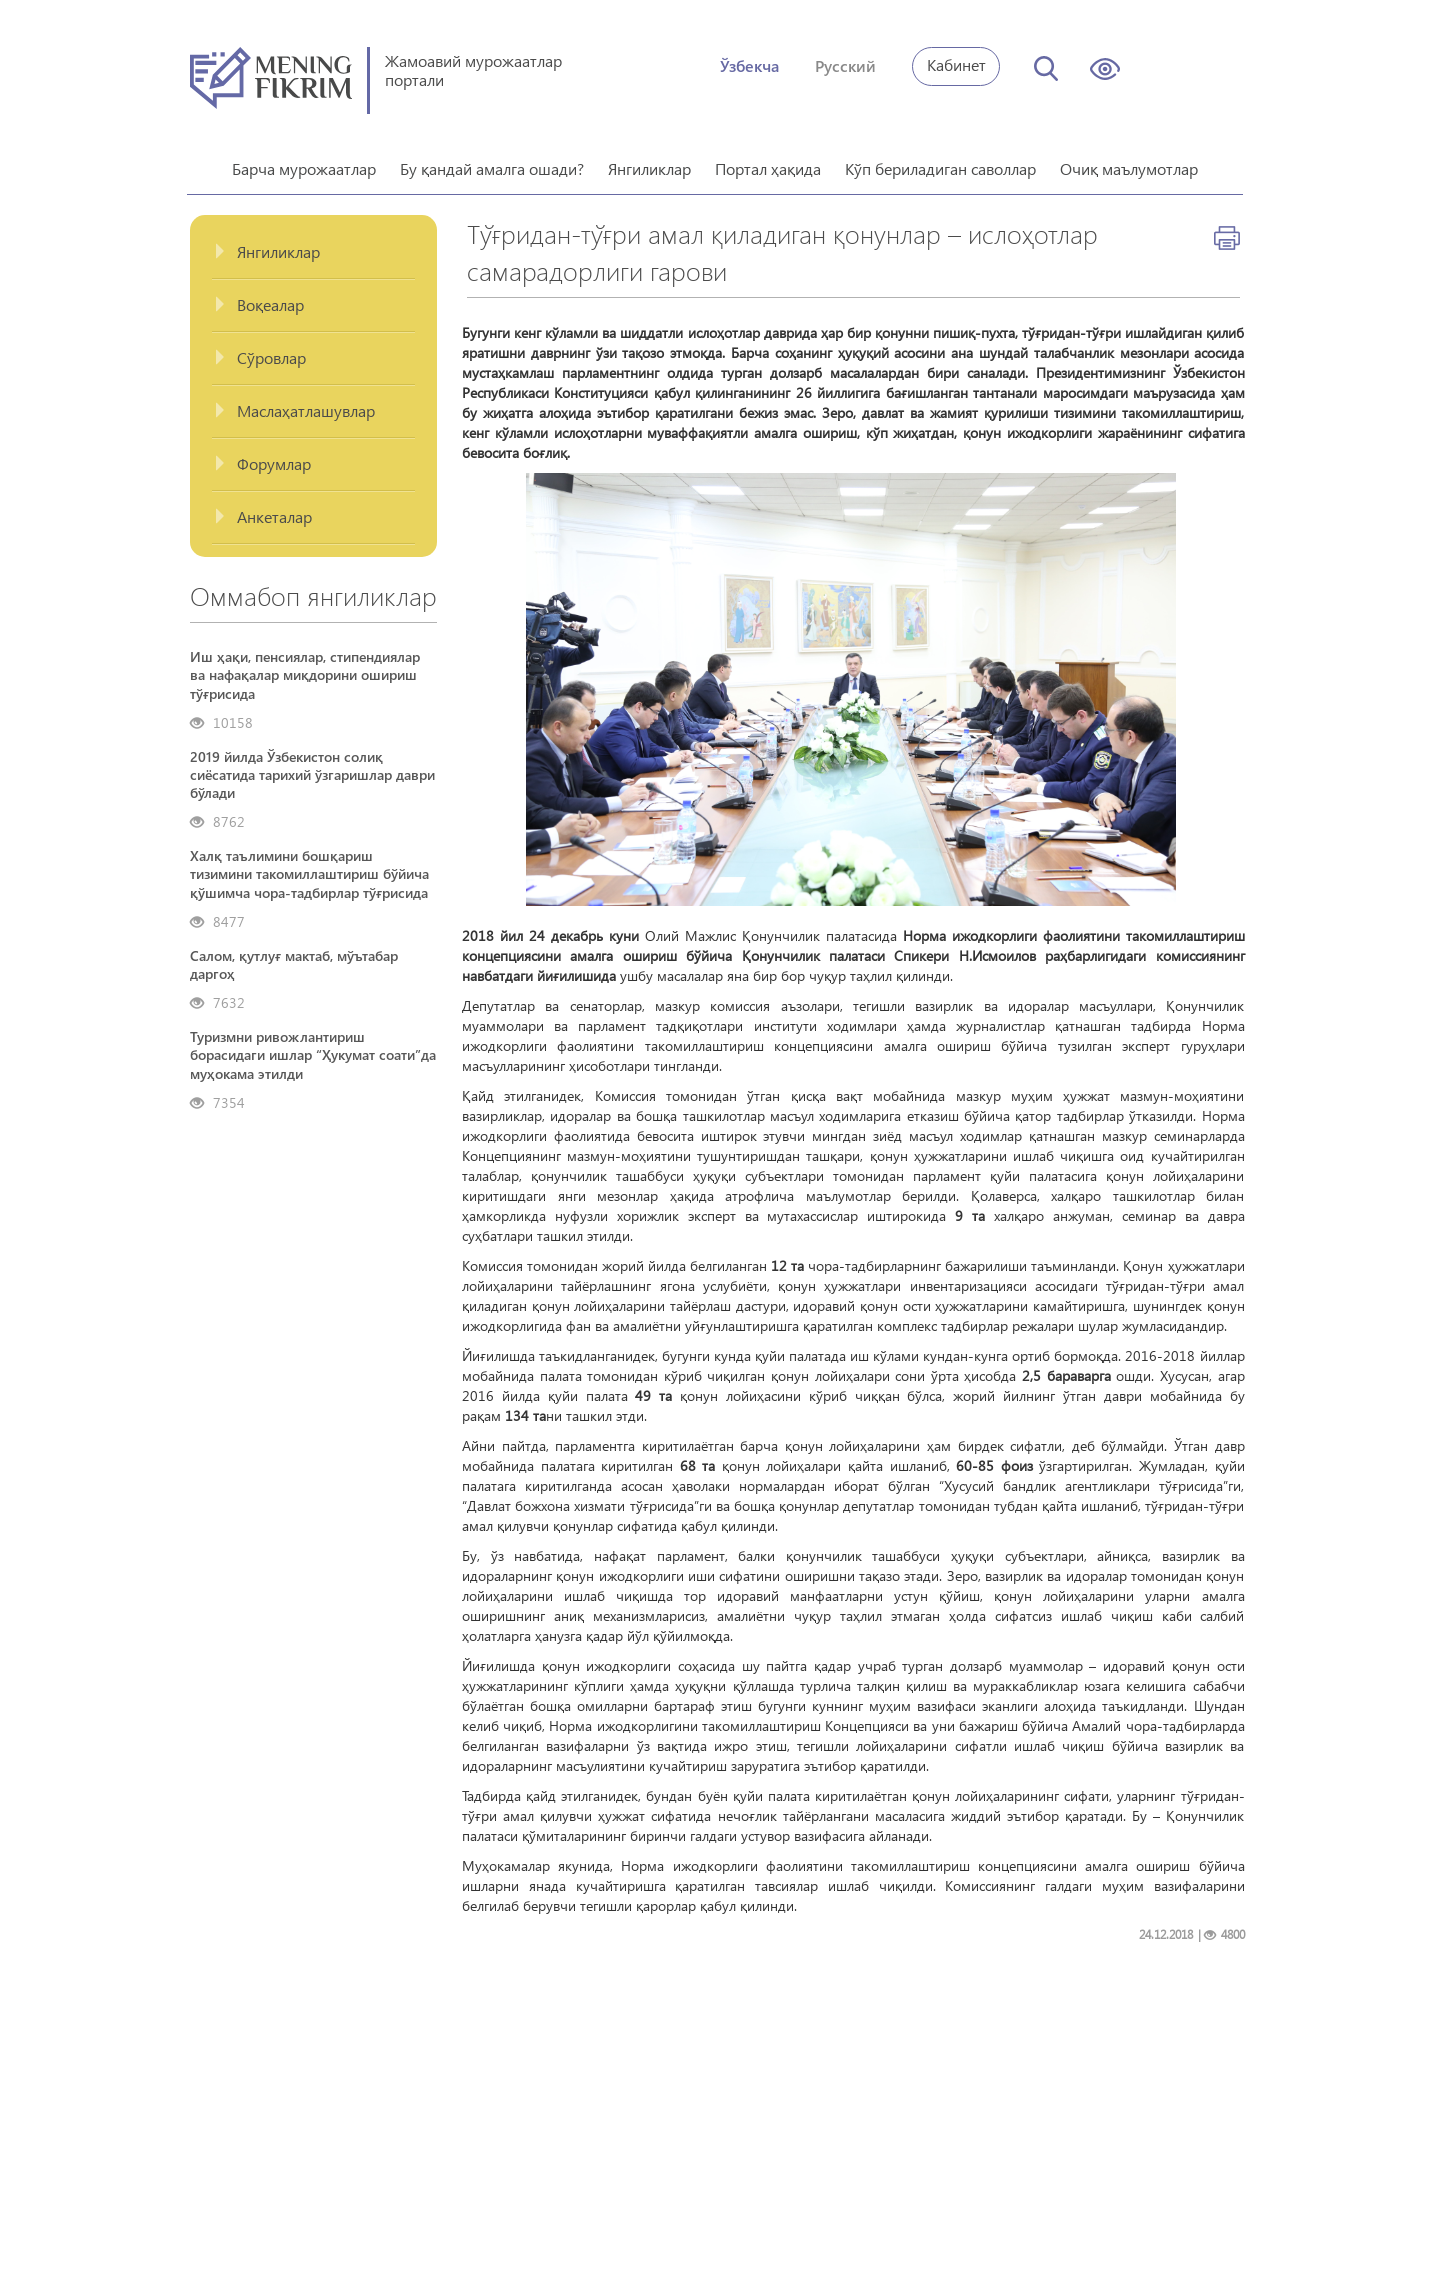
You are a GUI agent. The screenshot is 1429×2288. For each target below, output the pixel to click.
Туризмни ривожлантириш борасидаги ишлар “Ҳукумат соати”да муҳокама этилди (313, 1048)
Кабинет (956, 64)
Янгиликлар (649, 161)
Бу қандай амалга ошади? (492, 161)
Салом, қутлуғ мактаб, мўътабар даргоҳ (294, 958)
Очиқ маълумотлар (1129, 161)
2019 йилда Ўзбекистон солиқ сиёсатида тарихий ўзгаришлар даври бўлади (312, 768)
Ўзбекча (749, 65)
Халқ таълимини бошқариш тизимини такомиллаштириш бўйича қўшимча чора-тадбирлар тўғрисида (309, 867)
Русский (845, 65)
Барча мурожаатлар (304, 161)
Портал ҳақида (768, 161)
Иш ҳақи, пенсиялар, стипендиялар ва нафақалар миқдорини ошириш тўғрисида (305, 668)
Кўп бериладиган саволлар (940, 161)
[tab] (314, 245)
